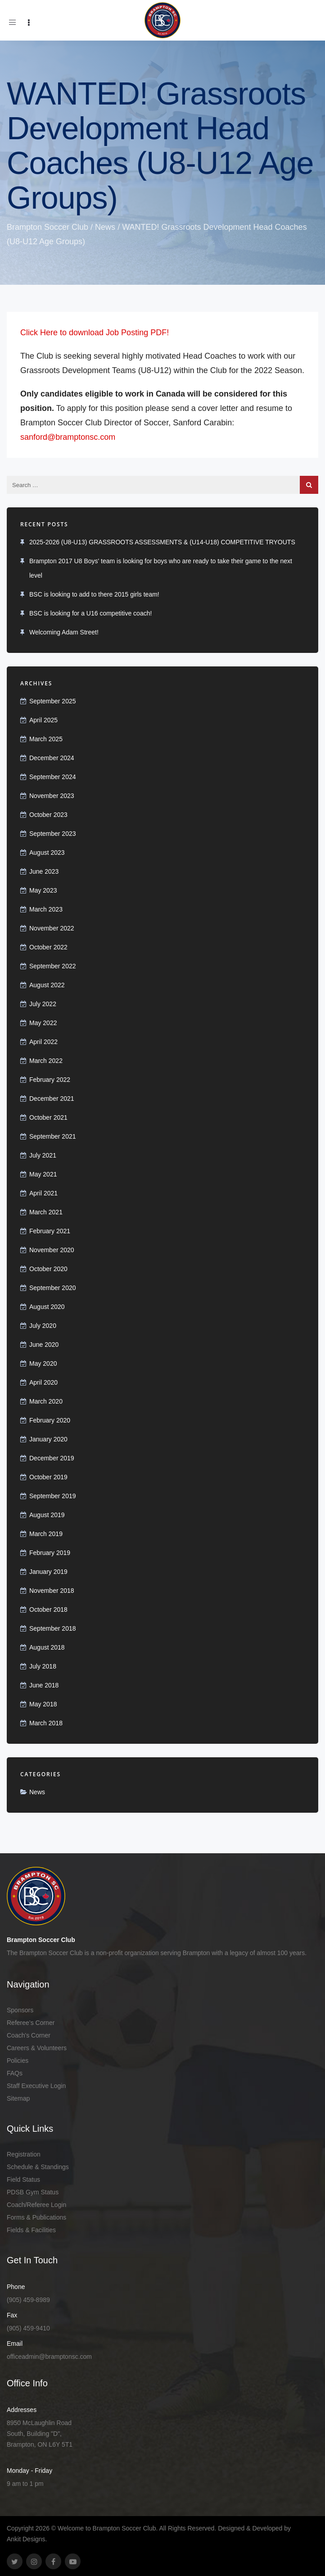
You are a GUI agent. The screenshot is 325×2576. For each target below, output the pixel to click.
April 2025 (43, 720)
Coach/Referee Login (36, 2204)
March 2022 (46, 1060)
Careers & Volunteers (37, 2048)
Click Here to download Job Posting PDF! (94, 332)
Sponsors (20, 2010)
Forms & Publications (36, 2217)
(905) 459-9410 (28, 2328)
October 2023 (48, 814)
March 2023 (46, 909)
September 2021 (52, 1136)
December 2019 (51, 1458)
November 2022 (51, 928)
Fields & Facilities (31, 2230)
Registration (24, 2154)
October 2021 (48, 1117)
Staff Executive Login (36, 2085)
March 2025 (46, 739)
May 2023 (43, 890)
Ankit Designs (26, 2539)
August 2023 (47, 852)
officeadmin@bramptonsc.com (49, 2356)
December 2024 (51, 757)
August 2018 (47, 1647)
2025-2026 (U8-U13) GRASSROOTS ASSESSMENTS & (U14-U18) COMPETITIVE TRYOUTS (162, 542)
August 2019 (47, 1514)
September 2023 (52, 833)
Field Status (23, 2179)
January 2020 (48, 1439)
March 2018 (46, 1723)
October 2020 (48, 1268)
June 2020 (44, 1344)
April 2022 (43, 1041)
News (105, 227)
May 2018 (43, 1704)
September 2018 (52, 1628)
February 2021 (49, 1231)
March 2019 (46, 1533)
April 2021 (43, 1193)
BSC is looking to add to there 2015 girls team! (94, 594)
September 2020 (52, 1287)
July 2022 (42, 1004)
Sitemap (18, 2098)
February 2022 (49, 1079)
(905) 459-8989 (28, 2299)
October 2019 (48, 1477)
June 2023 (44, 871)
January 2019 (48, 1571)
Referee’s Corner (30, 2022)
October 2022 (48, 947)
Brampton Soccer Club (47, 227)
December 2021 (51, 1098)
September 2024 (52, 776)
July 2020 (42, 1325)
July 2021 (42, 1155)
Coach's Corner (28, 2035)
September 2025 (52, 701)
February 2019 (49, 1552)
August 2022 (47, 985)
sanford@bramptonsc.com (67, 437)
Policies (17, 2060)
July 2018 (42, 1666)
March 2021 (46, 1212)
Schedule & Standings (38, 2166)
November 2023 (51, 795)
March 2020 (46, 1401)
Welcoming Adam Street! (64, 632)
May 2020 (43, 1363)
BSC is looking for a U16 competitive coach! (90, 613)
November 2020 (51, 1250)
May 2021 (43, 1174)
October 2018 (48, 1609)
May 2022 (43, 1022)
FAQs (15, 2073)
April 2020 (43, 1382)
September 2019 (52, 1496)
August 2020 (47, 1306)
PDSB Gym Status (33, 2192)
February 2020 (49, 1420)
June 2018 (44, 1685)
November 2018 (51, 1590)
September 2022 (52, 966)
